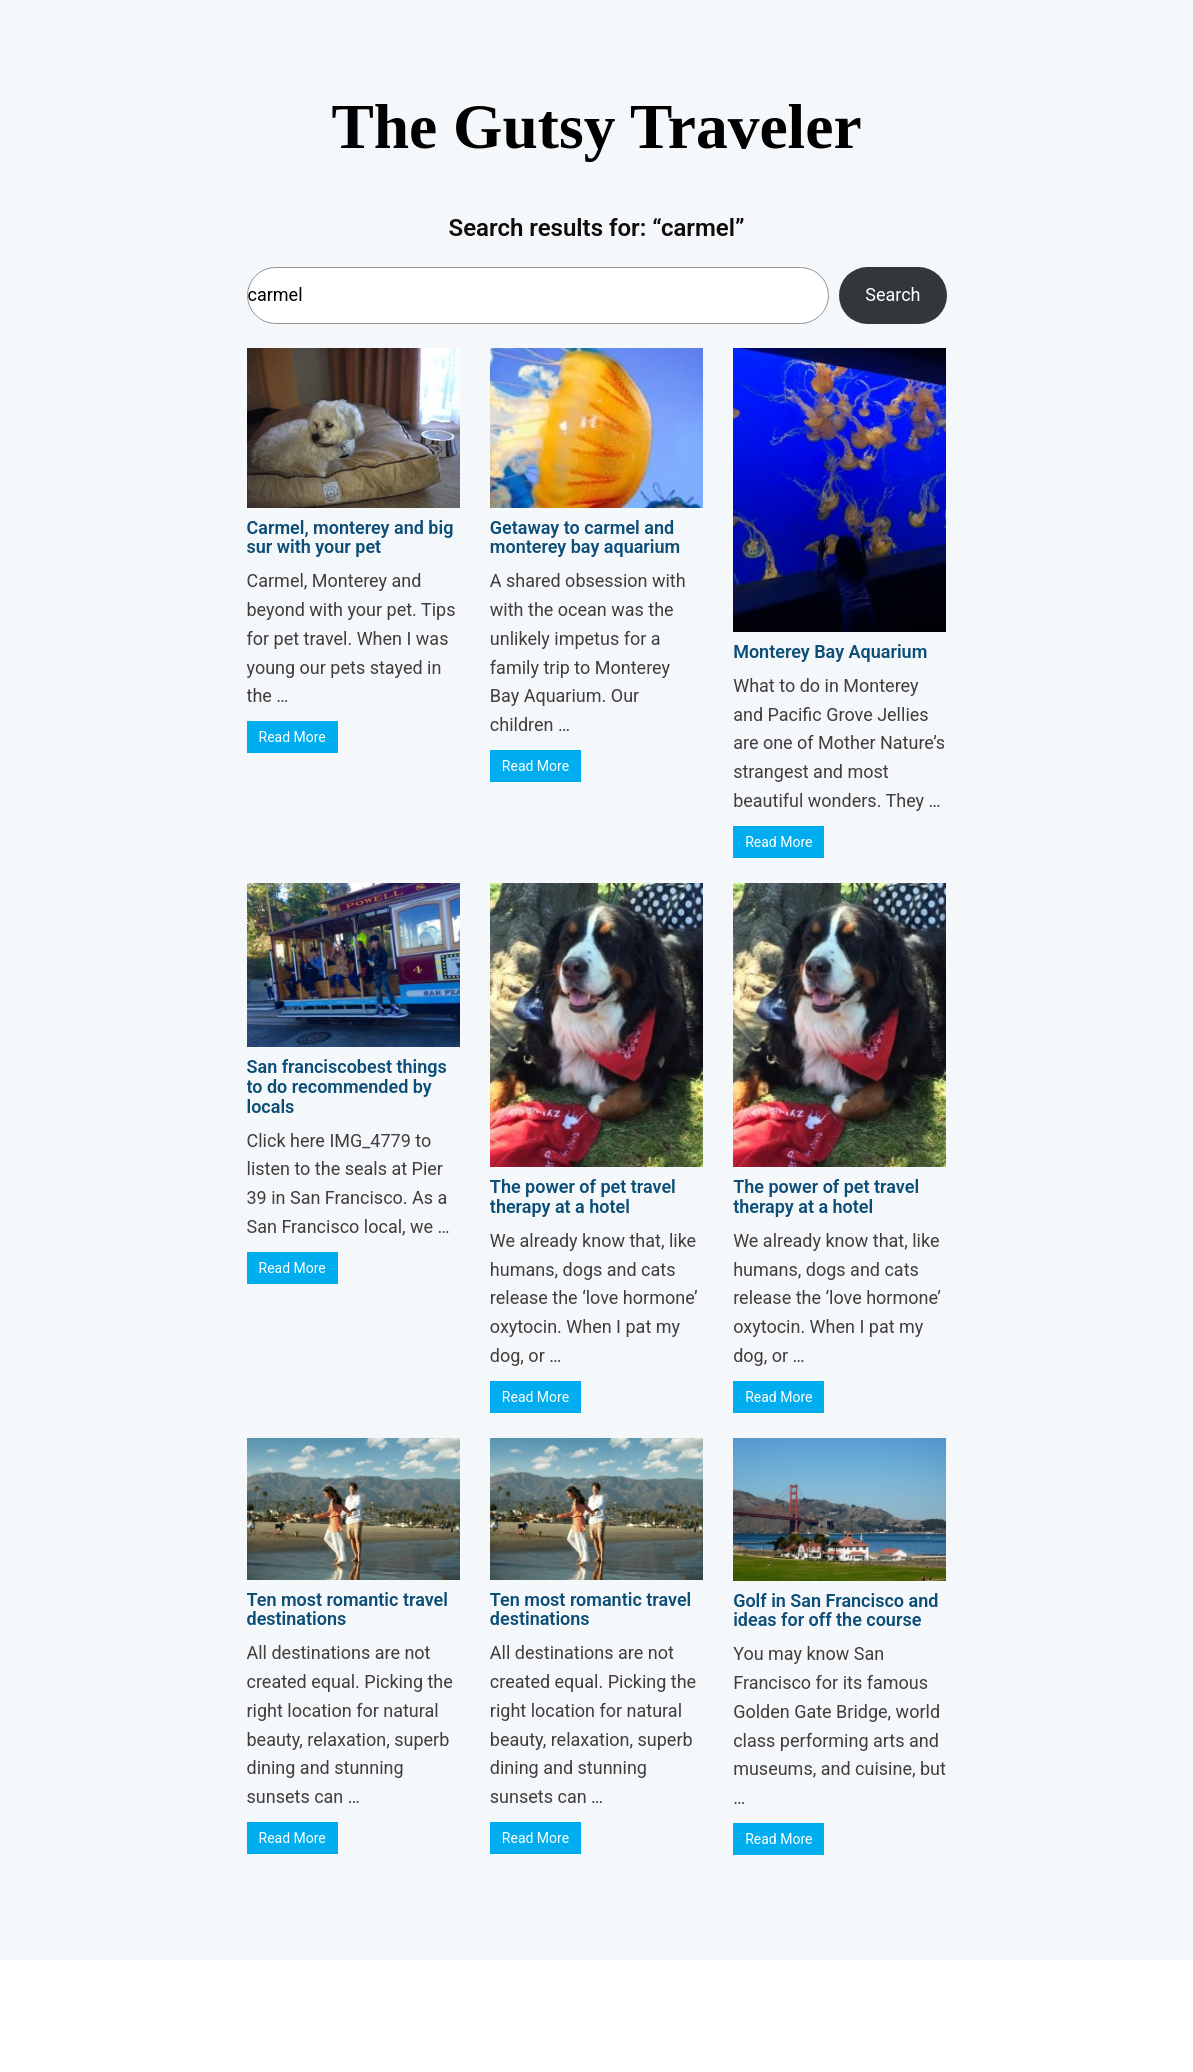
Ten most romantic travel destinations (347, 1609)
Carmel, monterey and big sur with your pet (350, 537)
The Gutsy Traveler (596, 126)
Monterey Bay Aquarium (830, 651)
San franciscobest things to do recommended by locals (347, 1086)
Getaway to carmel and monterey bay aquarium (585, 537)
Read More (292, 737)
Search (892, 294)
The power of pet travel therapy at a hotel (583, 1196)
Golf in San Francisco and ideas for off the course (835, 1610)
